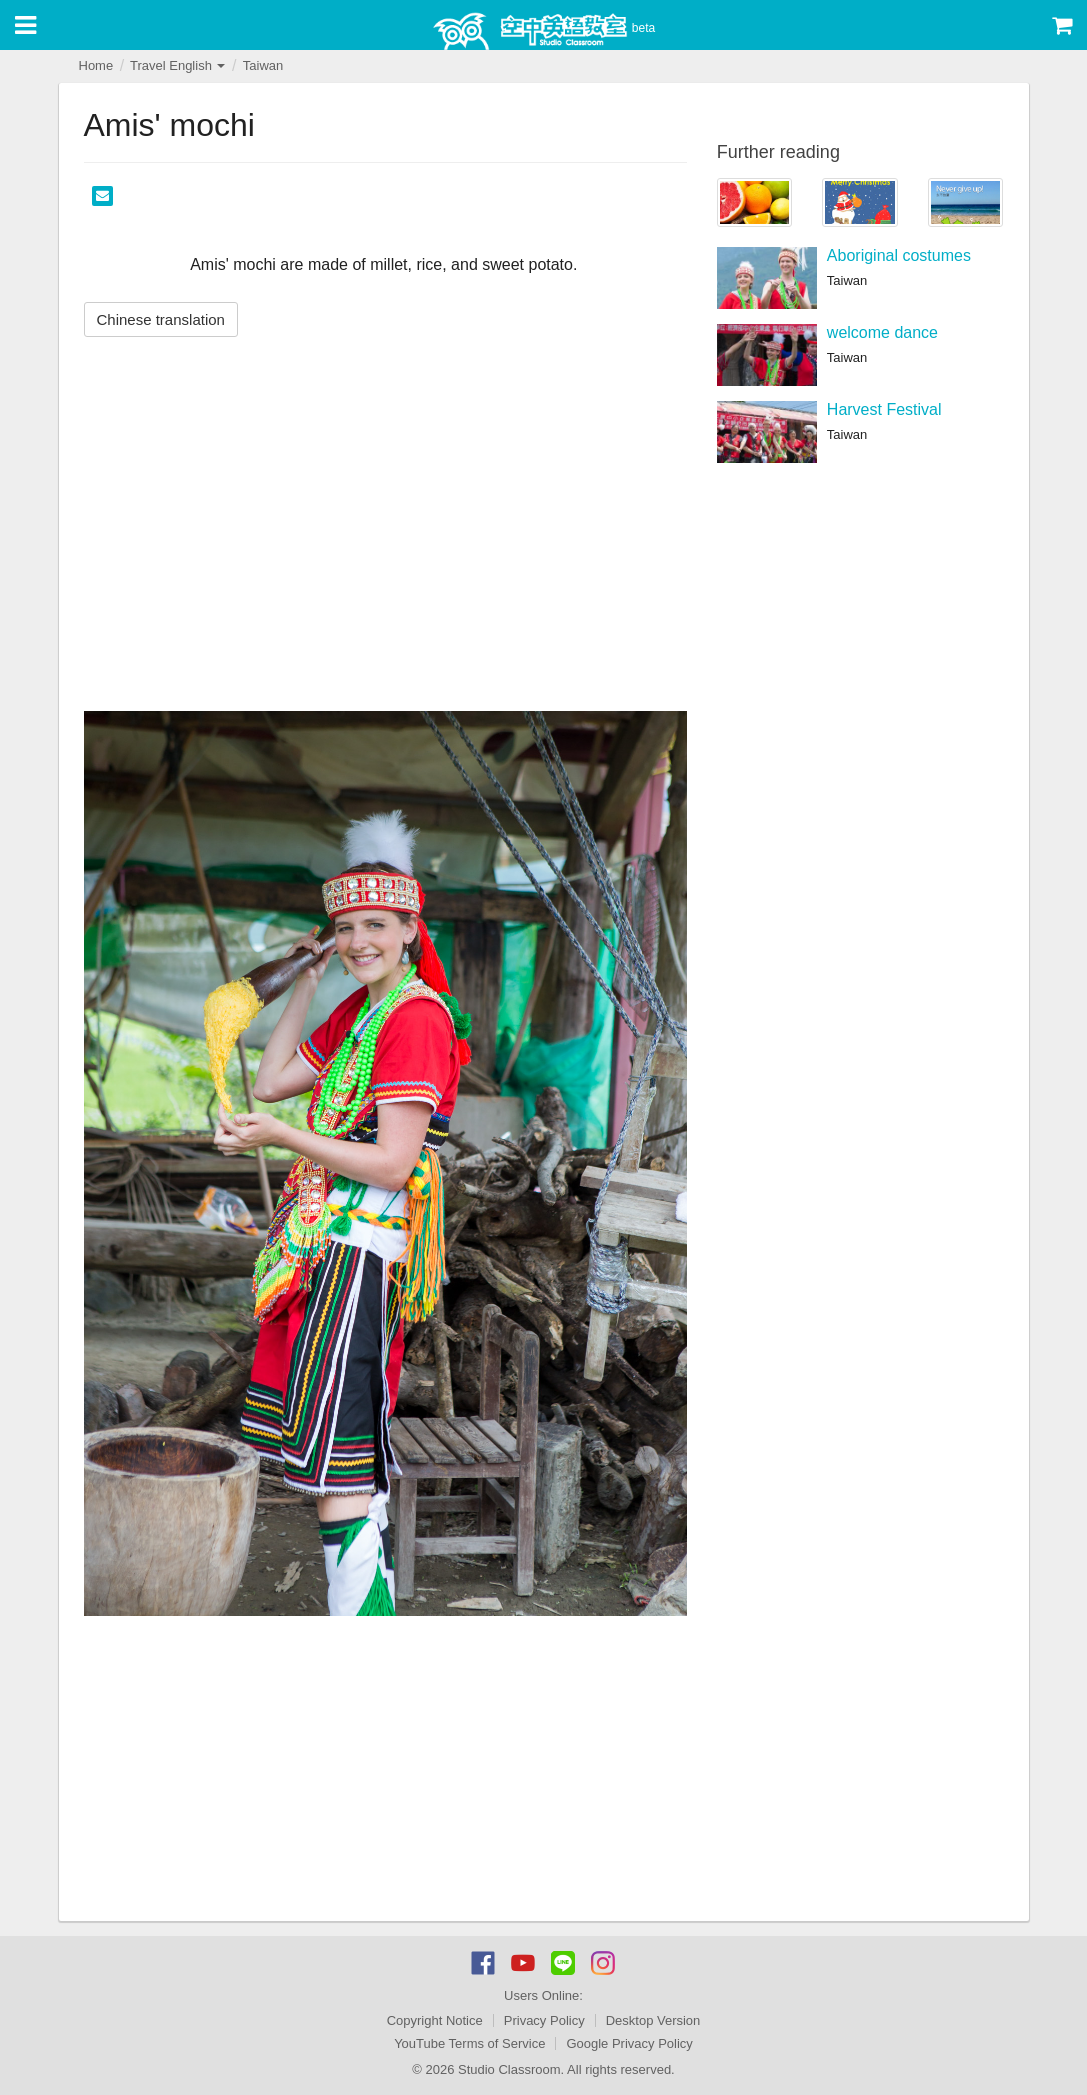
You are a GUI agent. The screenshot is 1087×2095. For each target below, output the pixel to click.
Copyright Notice (435, 2020)
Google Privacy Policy (629, 2043)
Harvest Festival (884, 409)
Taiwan (263, 65)
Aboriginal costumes (899, 255)
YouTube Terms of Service (469, 2043)
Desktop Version (653, 2020)
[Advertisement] (385, 1771)
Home (96, 65)
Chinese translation (161, 319)
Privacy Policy (544, 2020)
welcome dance (882, 332)
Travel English (178, 65)
